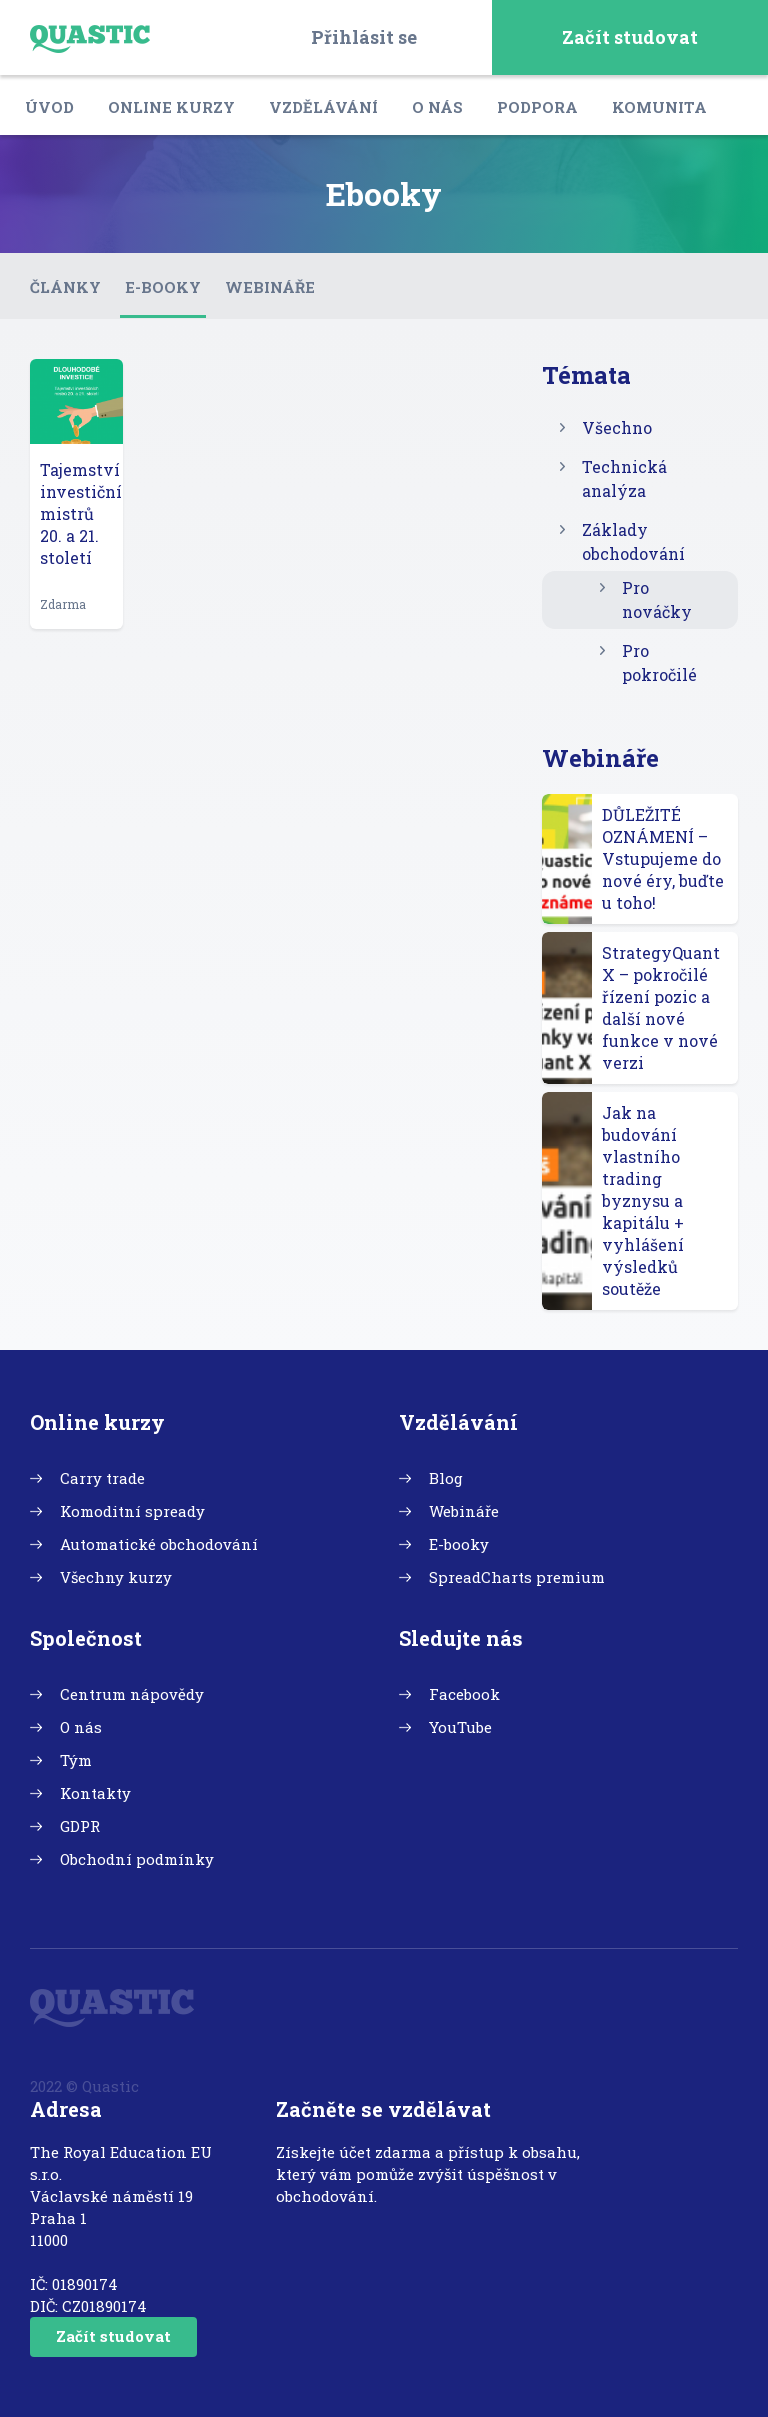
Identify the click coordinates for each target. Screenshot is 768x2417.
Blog (446, 1478)
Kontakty (95, 1793)
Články (65, 287)
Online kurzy (171, 107)
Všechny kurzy (116, 1577)
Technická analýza (624, 478)
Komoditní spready (132, 1511)
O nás (437, 107)
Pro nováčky (657, 599)
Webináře (270, 287)
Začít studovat (630, 37)
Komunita (659, 107)
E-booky (163, 287)
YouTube (460, 1727)
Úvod (49, 107)
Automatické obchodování (159, 1544)
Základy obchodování (633, 541)
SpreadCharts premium (517, 1577)
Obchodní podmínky (137, 1859)
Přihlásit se (364, 37)
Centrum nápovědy (132, 1694)
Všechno (617, 427)
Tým (76, 1760)
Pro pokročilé (659, 662)
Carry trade (102, 1478)
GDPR (80, 1826)
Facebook (464, 1694)
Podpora (537, 107)
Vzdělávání (323, 107)
